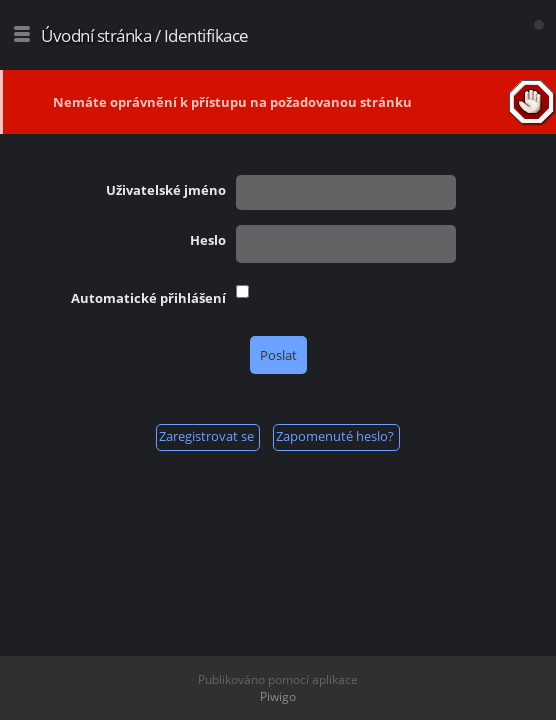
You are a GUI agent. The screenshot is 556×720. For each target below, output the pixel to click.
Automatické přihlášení (148, 298)
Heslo (208, 240)
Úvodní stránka (96, 35)
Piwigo (278, 696)
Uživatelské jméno (166, 190)
